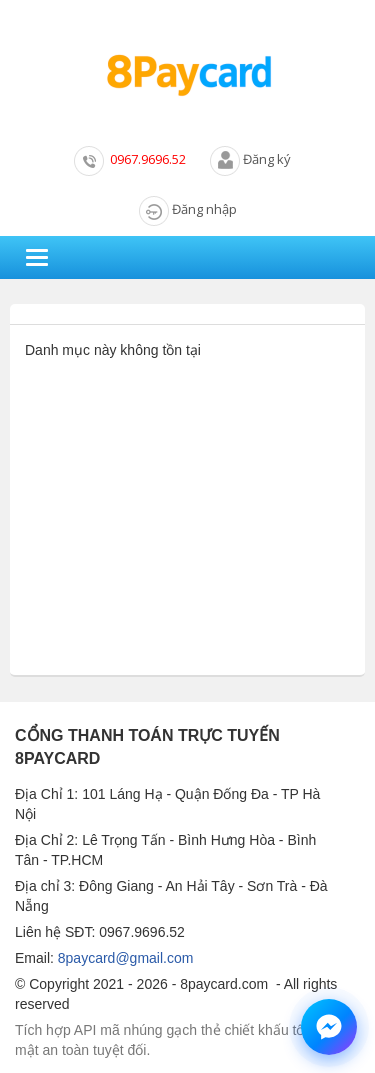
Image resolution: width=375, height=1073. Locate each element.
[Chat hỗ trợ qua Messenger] (329, 1027)
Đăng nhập (204, 209)
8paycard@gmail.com (126, 958)
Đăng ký (267, 159)
